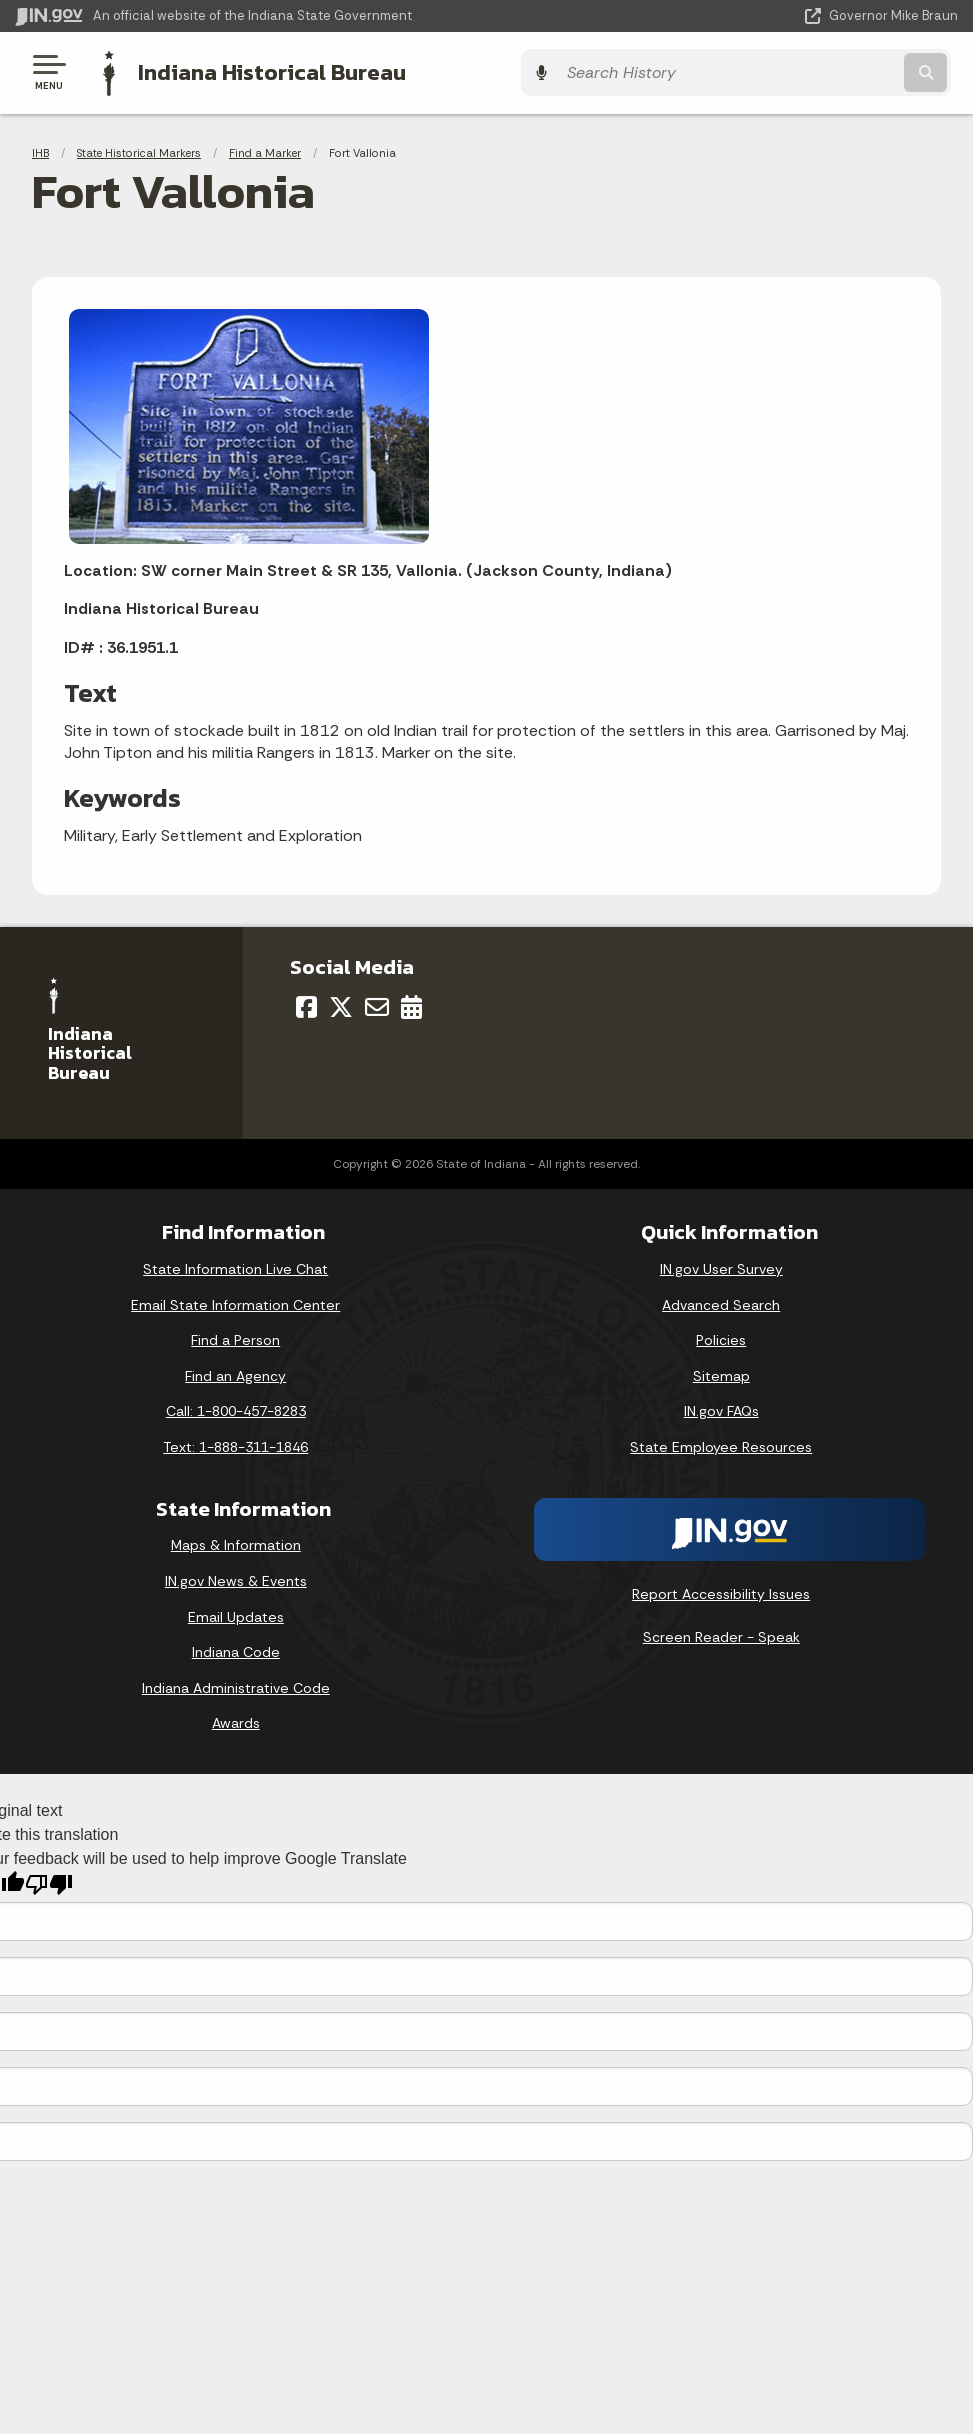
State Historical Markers (139, 150)
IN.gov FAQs (721, 1409)
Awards (236, 1721)
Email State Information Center (235, 1302)
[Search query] (817, 71)
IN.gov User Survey (721, 1266)
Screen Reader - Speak (721, 1635)
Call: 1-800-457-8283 (236, 1409)
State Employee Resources (721, 1444)
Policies (721, 1338)
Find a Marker (265, 150)
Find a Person (235, 1338)
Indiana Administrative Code (236, 1685)
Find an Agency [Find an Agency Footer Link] (235, 1373)
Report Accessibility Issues (721, 1591)
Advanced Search (721, 1302)
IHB (40, 150)
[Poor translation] (49, 1881)
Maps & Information (236, 1543)
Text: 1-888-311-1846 (235, 1444)
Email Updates (236, 1614)
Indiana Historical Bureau (265, 71)
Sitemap (721, 1373)
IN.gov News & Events (236, 1578)
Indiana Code (236, 1650)
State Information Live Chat (235, 1266)
